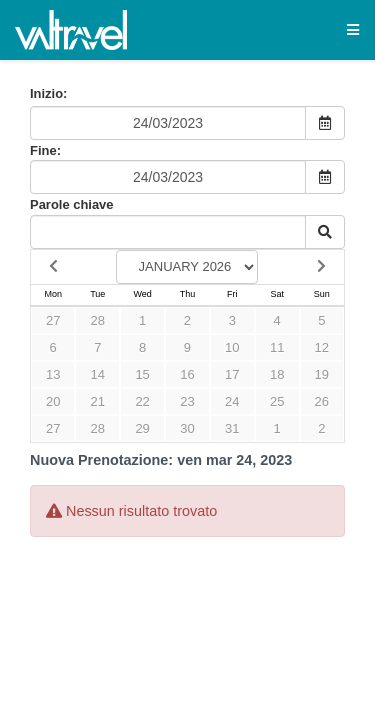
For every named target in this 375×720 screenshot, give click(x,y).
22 (142, 401)
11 (277, 347)
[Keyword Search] (168, 232)
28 (98, 320)
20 (53, 401)
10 (232, 347)
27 (53, 320)
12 (322, 347)
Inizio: (48, 93)
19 (322, 374)
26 (322, 401)
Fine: (45, 150)
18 (277, 374)
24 (232, 401)
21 (98, 401)
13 (53, 374)
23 (187, 401)
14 (98, 374)
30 (187, 428)
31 (232, 428)
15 (142, 374)
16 (187, 374)
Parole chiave (72, 204)
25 (277, 401)
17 (232, 374)
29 (142, 428)
